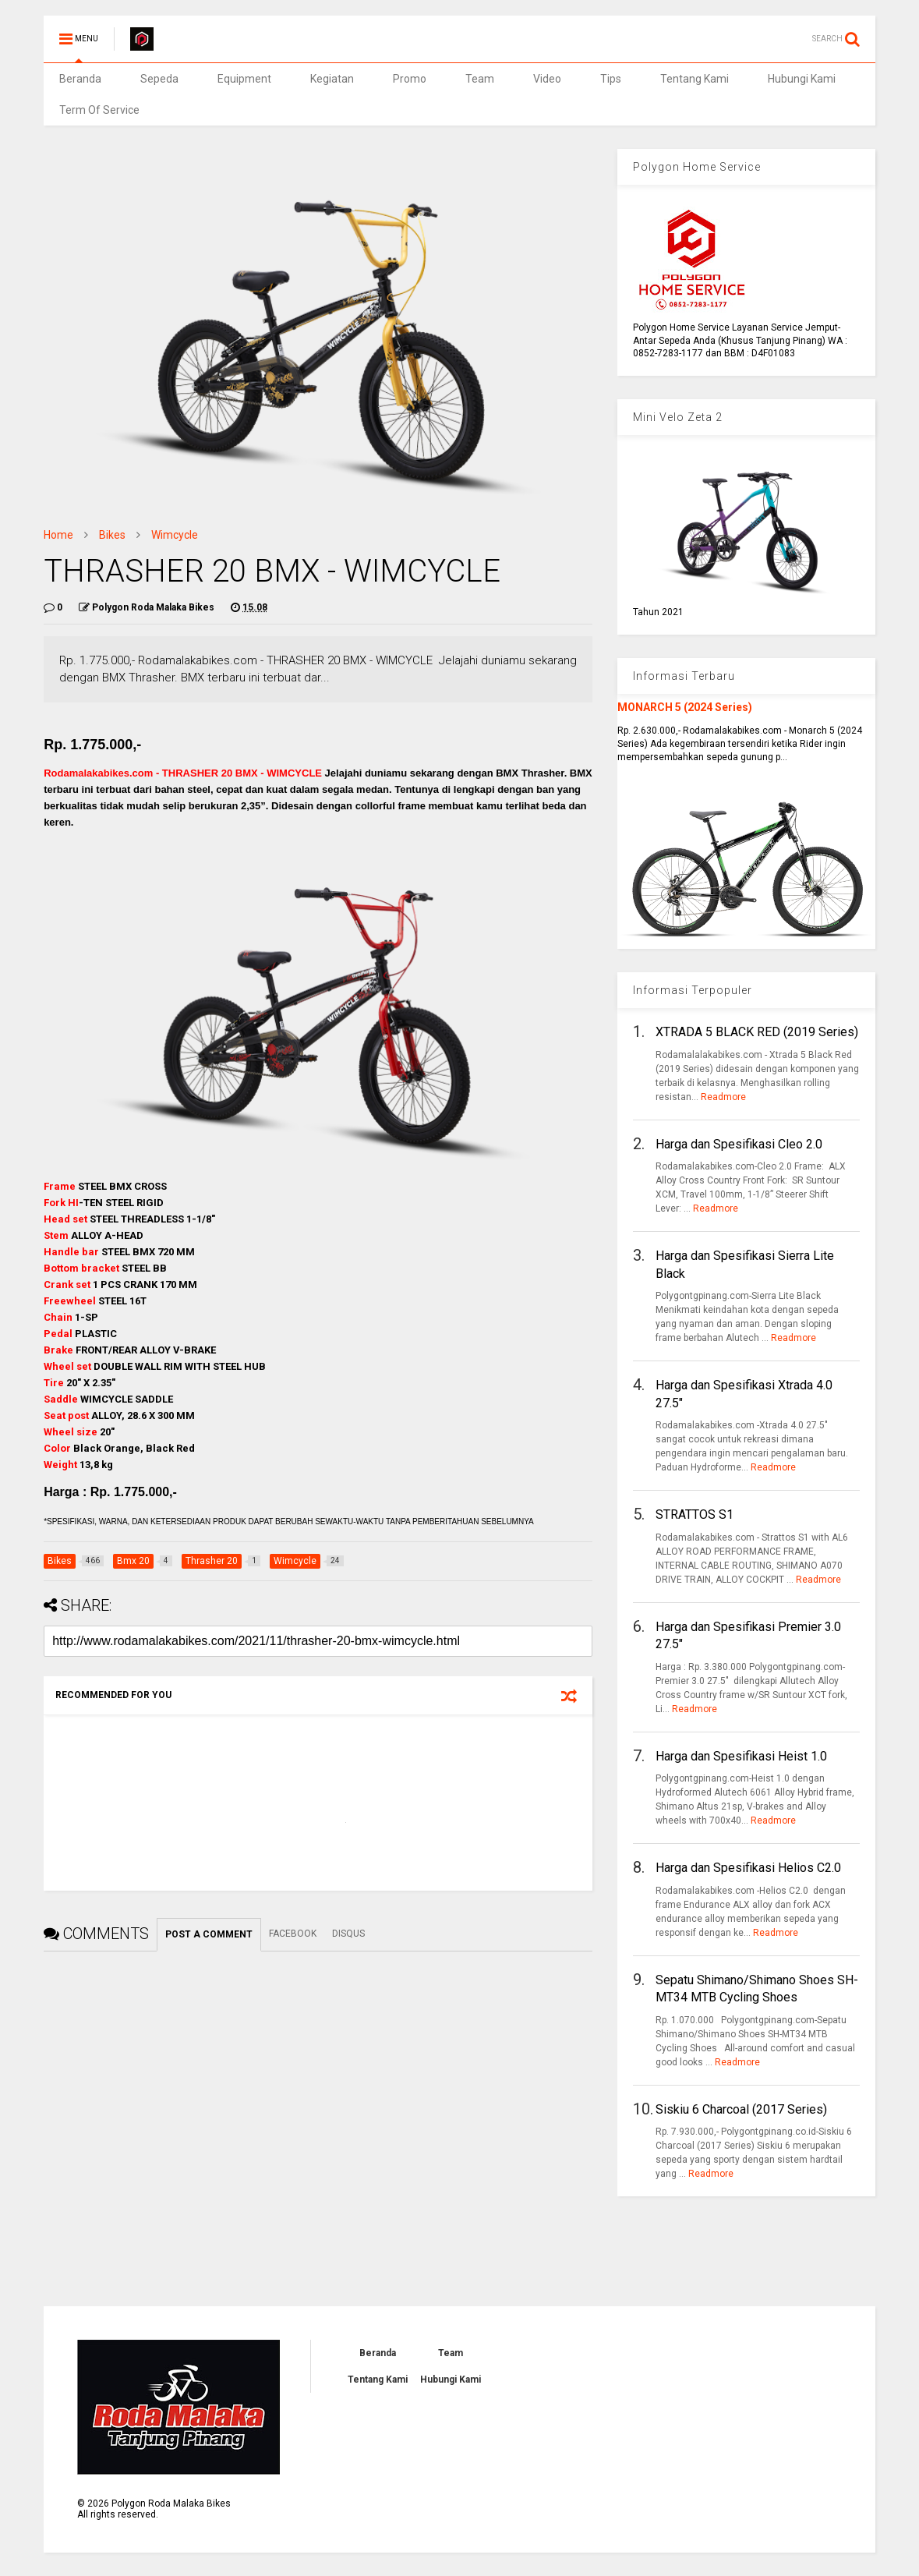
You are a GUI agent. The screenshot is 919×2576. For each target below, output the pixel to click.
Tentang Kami (694, 79)
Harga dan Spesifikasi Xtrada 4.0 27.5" (744, 1394)
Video (547, 79)
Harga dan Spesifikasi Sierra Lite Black (745, 1264)
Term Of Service (99, 110)
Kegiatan (332, 79)
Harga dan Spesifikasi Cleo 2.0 (739, 1144)
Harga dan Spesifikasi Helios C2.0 (748, 1867)
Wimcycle (174, 535)
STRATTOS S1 (694, 1514)
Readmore (723, 1097)
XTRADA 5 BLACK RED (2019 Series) (757, 1031)
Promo (409, 79)
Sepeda (159, 79)
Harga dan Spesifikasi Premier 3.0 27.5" (748, 1635)
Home (58, 535)
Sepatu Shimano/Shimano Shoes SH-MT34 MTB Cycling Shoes (757, 1989)
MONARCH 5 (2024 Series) (684, 707)
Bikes (112, 535)
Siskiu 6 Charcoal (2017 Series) (741, 2109)
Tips (610, 79)
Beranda (80, 79)
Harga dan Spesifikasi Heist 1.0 (741, 1756)
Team (479, 79)
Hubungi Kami (802, 79)
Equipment (244, 79)
